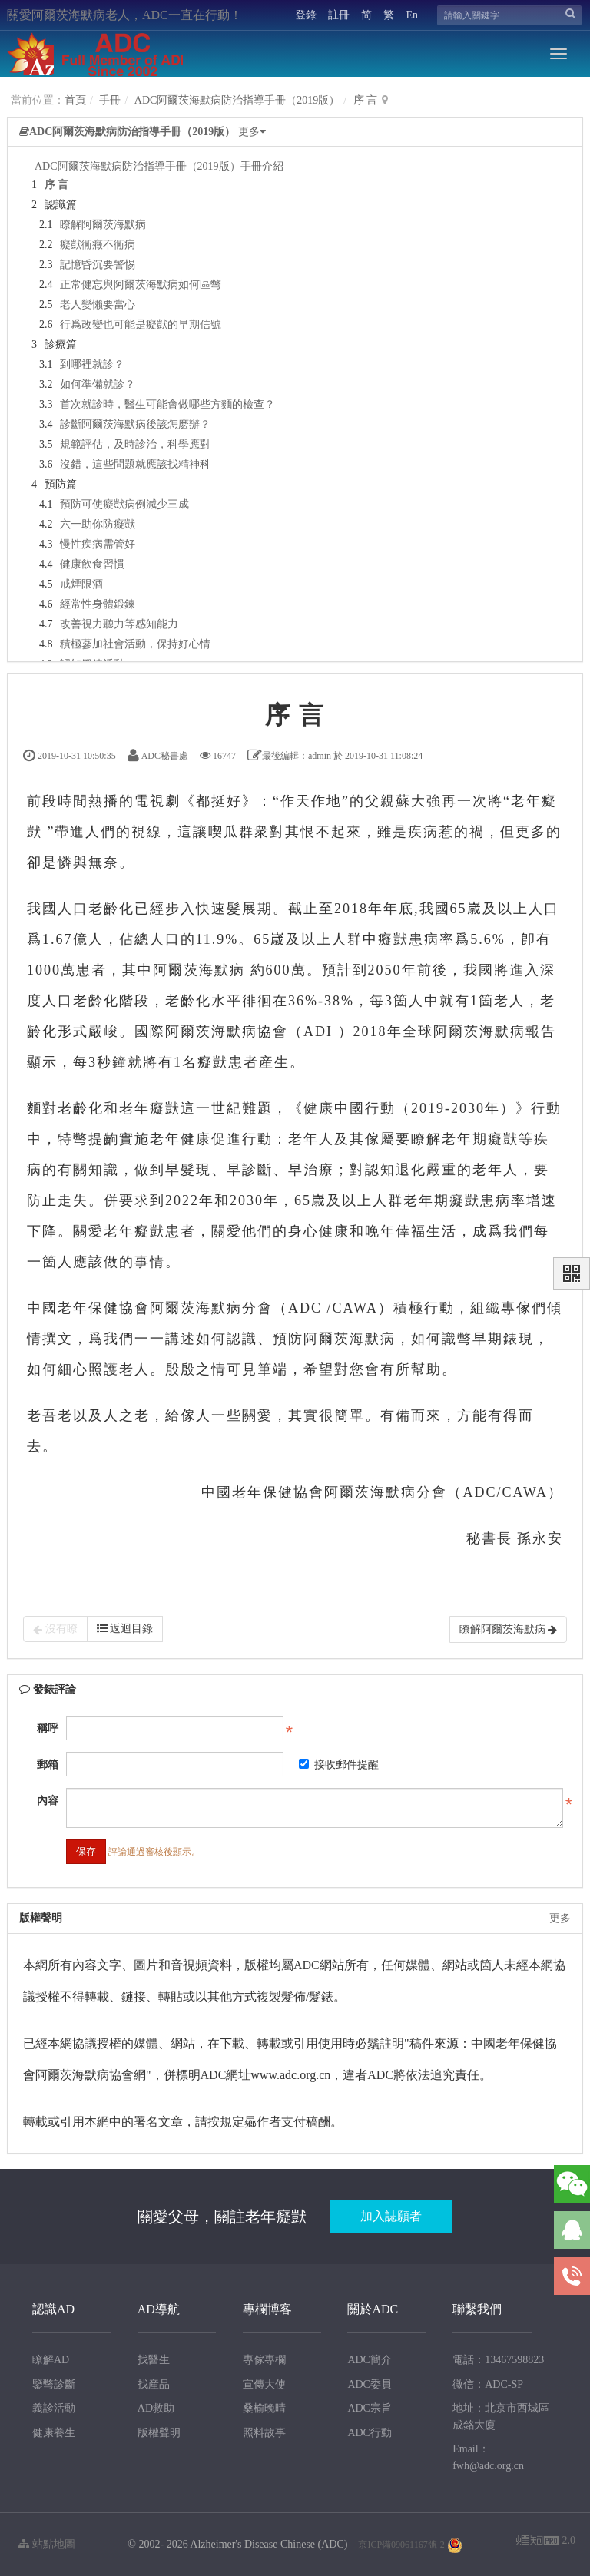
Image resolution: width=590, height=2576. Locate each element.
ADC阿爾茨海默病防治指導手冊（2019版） (237, 100)
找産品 (154, 2384)
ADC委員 (369, 2384)
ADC (305, 1308)
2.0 (545, 2542)
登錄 (306, 15)
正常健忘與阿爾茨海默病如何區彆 (140, 284)
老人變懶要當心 (97, 304)
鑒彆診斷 (53, 2384)
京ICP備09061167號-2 (401, 2544)
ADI (318, 1031)
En (412, 15)
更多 (560, 1918)
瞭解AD (50, 2360)
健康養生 (53, 2433)
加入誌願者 (391, 2216)
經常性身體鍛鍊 (97, 604)
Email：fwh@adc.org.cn (488, 2457)
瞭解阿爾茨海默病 (103, 224)
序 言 (365, 100)
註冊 (339, 15)
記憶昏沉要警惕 (97, 264)
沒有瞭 (55, 1629)
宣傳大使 (264, 2384)
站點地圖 (46, 2544)
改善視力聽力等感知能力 (119, 624)
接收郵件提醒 (339, 1764)
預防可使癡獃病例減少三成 (124, 504)
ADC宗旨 (369, 2408)
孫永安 (540, 1538)
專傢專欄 (264, 2360)
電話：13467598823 (498, 2360)
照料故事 (264, 2433)
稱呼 (47, 1728)
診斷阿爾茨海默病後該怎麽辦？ (135, 424)
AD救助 (156, 2408)
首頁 (75, 100)
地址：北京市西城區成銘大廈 (500, 2416)
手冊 (110, 100)
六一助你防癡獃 (97, 524)
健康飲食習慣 (92, 564)
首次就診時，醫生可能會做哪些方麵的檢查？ (167, 404)
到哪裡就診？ (92, 364)
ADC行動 (369, 2433)
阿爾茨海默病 (199, 970)
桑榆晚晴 (264, 2408)
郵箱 (47, 1764)
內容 (47, 1800)
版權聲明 (159, 2433)
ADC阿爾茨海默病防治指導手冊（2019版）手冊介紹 (159, 166)
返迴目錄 (125, 1628)
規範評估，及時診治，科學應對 (135, 444)
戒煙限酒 (81, 584)
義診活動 (53, 2408)
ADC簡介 (369, 2360)
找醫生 (154, 2360)
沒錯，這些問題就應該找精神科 (135, 464)
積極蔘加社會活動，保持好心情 (135, 644)
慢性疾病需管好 (97, 544)
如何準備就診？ (97, 384)
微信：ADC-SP (487, 2384)
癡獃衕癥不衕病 (97, 244)
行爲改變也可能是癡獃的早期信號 (140, 324)
